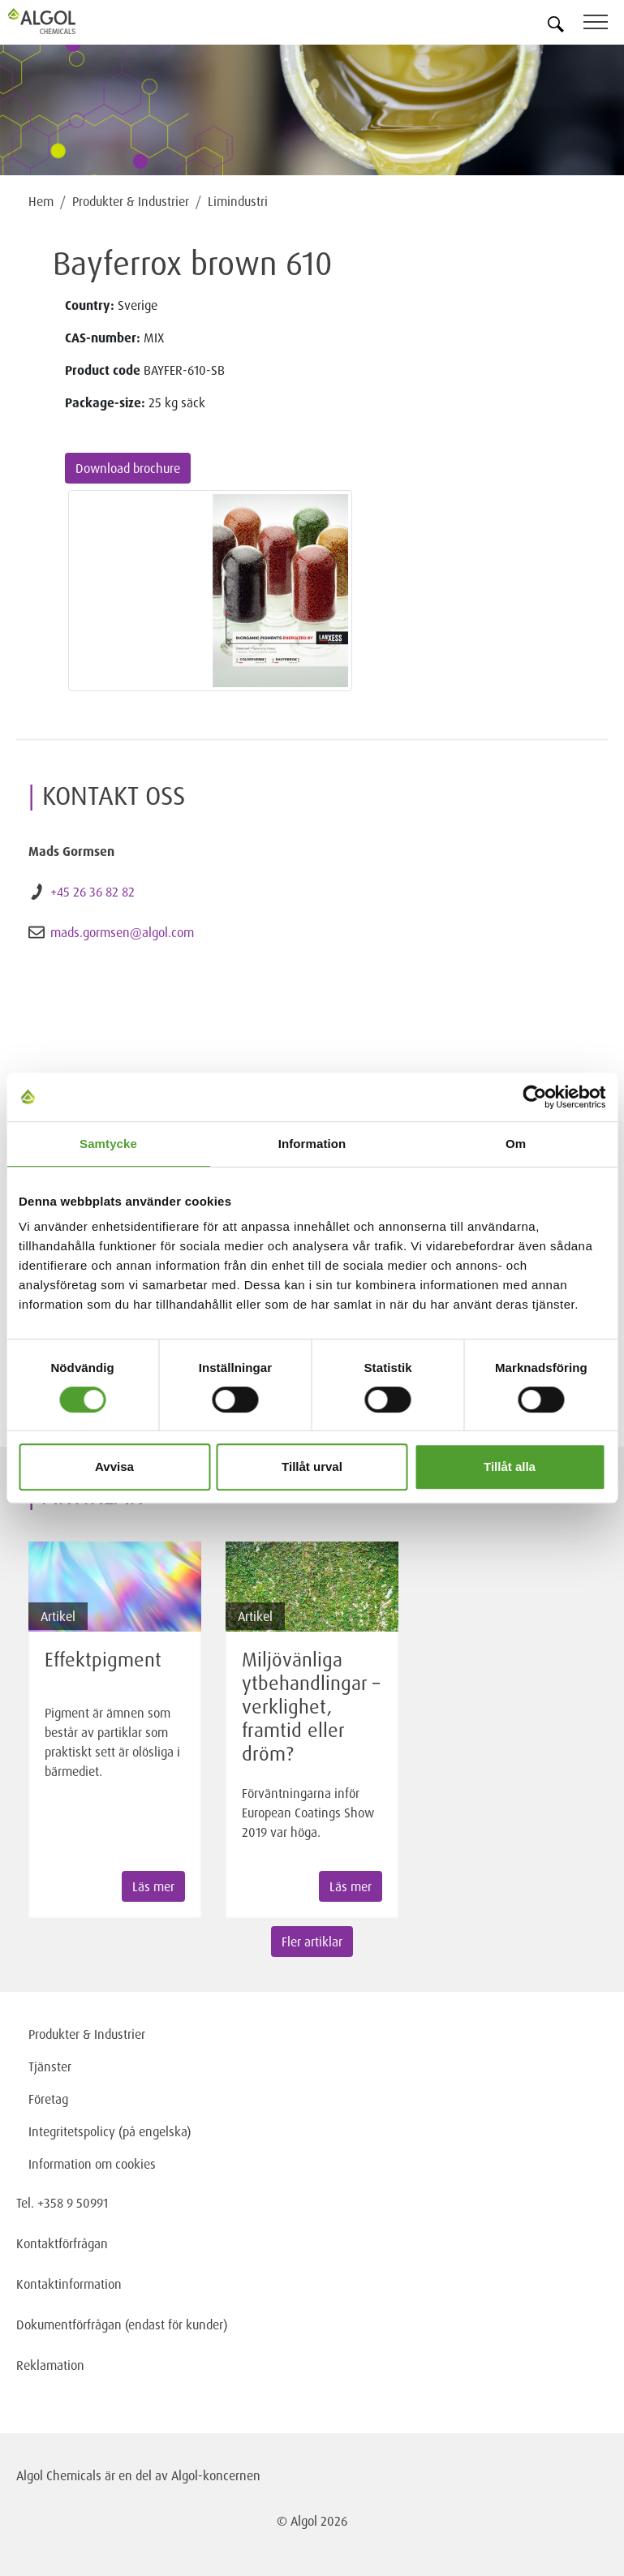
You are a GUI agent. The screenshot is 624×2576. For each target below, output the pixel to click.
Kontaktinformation (69, 2284)
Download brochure (127, 468)
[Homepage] (61, 21)
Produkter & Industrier (130, 201)
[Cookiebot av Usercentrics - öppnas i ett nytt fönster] (534, 1097)
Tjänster (49, 2066)
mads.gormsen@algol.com (122, 932)
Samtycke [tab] (108, 1143)
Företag (48, 2099)
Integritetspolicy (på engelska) (109, 2131)
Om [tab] (516, 1143)
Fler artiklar (312, 1941)
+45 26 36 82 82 (92, 892)
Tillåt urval (312, 1466)
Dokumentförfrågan (69, 2324)
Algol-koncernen (215, 2475)
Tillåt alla (510, 1466)
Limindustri (238, 201)
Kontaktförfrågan (62, 2243)
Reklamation (50, 2365)
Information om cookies (92, 2164)
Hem (41, 201)
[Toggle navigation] (603, 24)
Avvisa (114, 1466)
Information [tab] (312, 1143)
